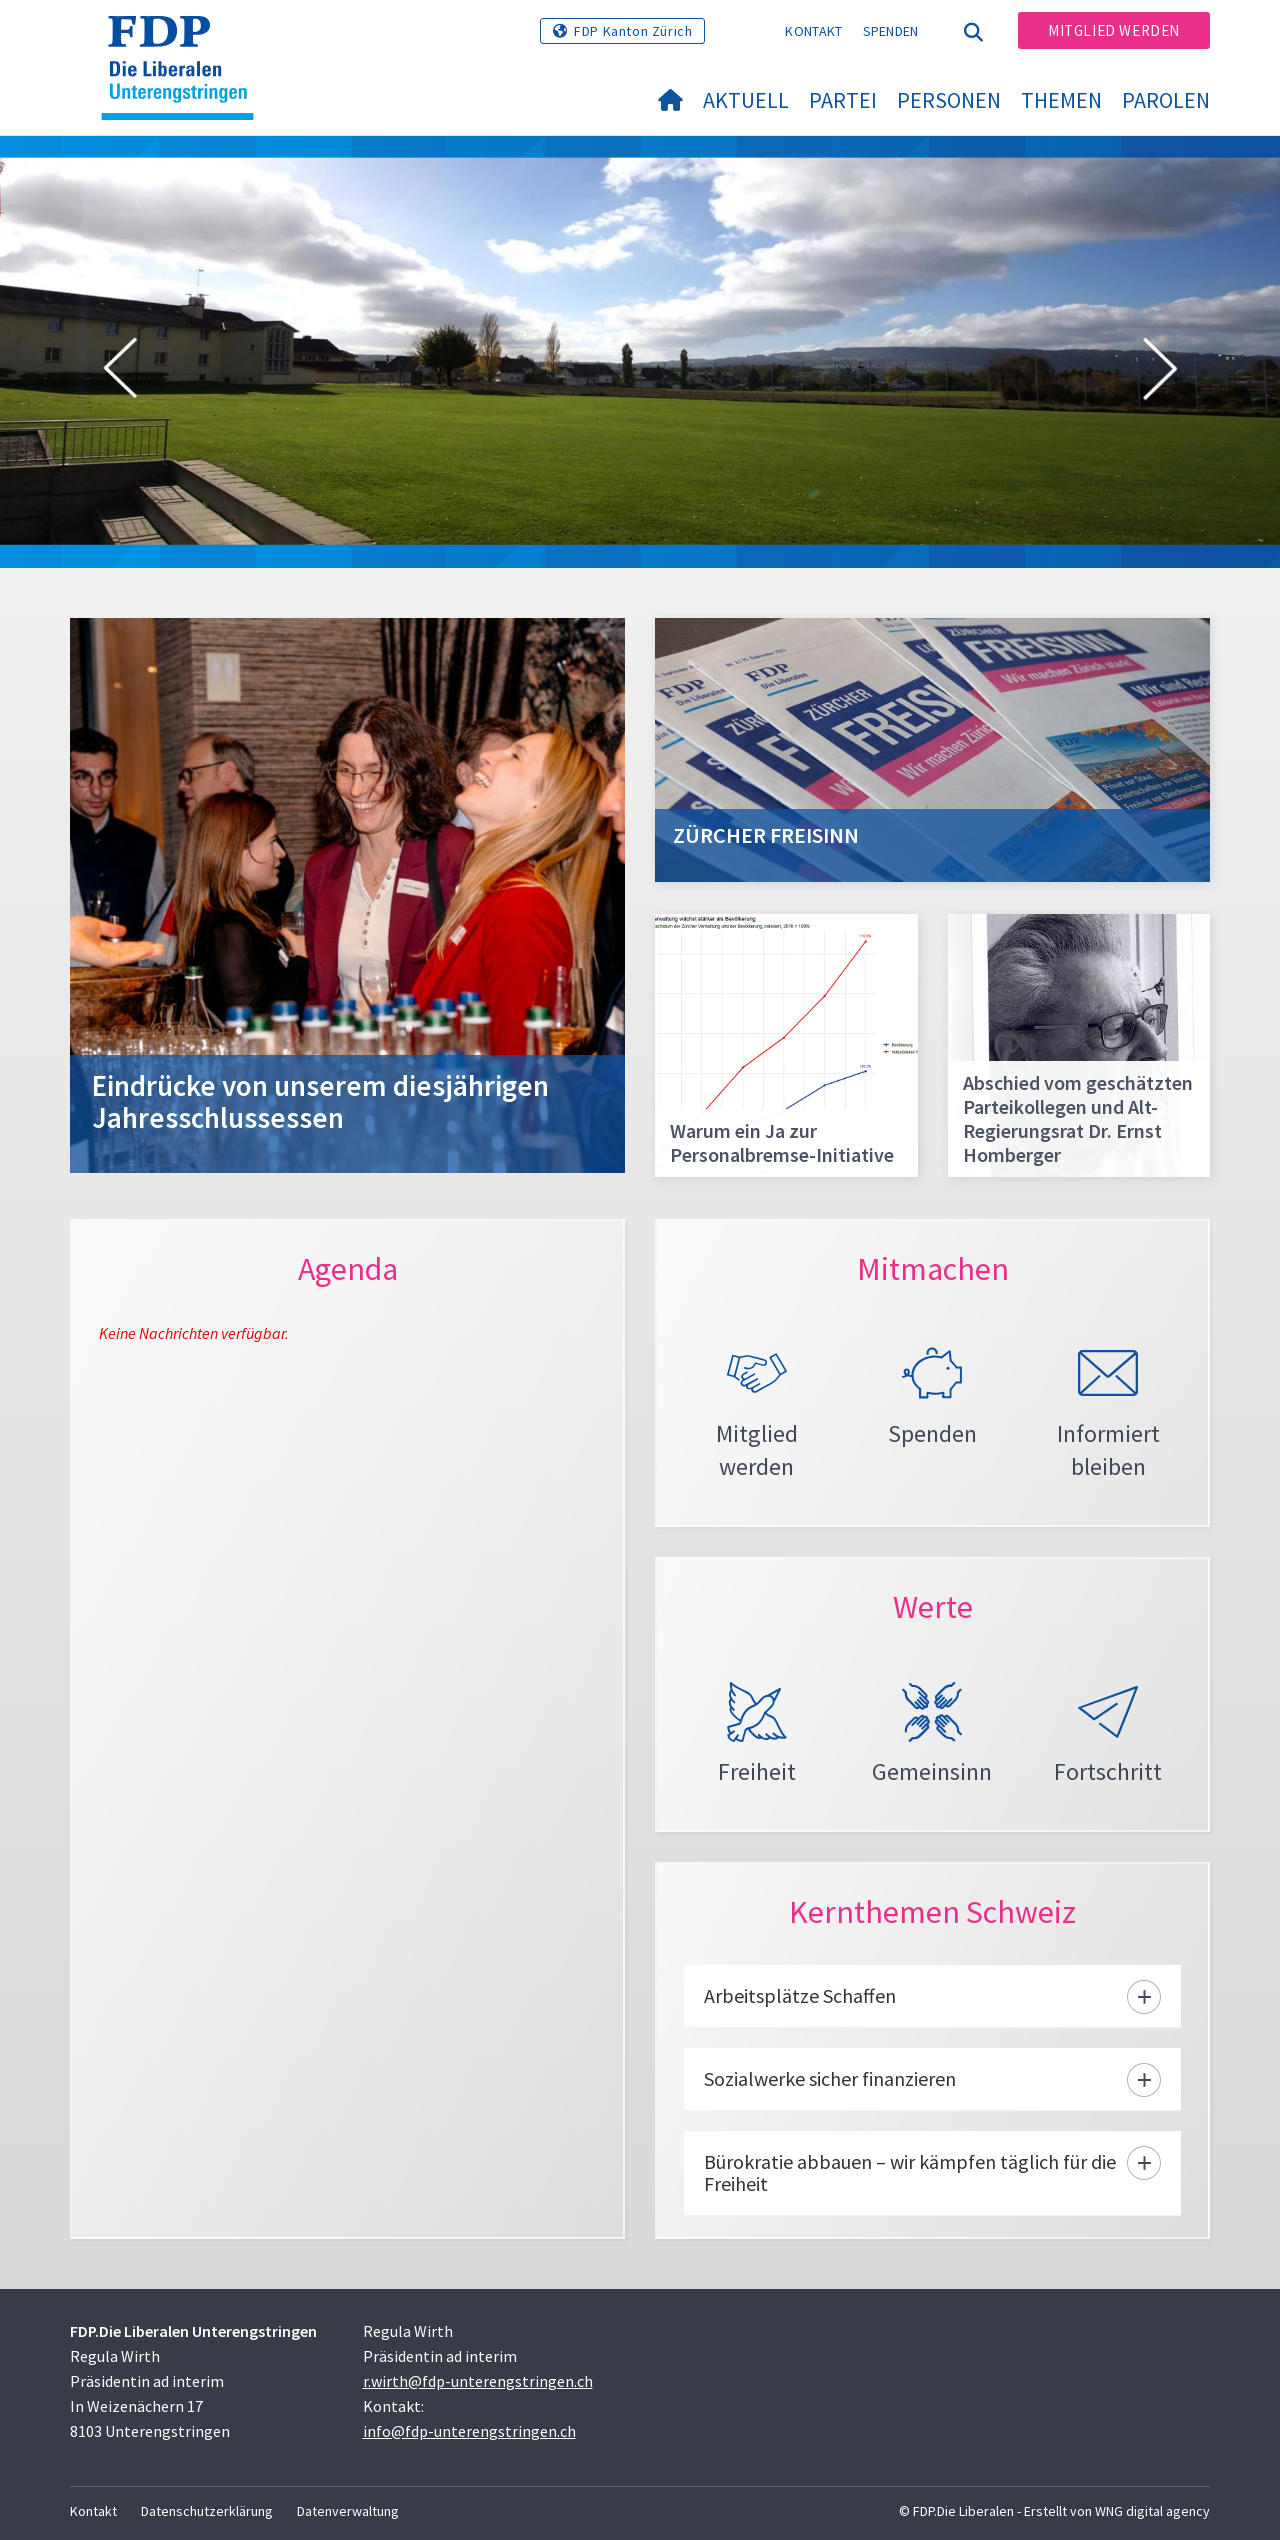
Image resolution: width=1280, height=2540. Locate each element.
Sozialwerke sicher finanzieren (830, 2078)
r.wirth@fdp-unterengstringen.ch (478, 2381)
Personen (949, 100)
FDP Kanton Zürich (633, 31)
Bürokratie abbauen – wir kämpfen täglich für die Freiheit (910, 2172)
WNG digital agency (1152, 2511)
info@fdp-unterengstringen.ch (469, 2431)
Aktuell (746, 100)
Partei (843, 100)
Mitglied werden (1114, 30)
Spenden (891, 31)
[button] (120, 372)
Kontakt (813, 31)
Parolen (1166, 100)
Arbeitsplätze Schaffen (800, 1995)
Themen (1061, 100)
